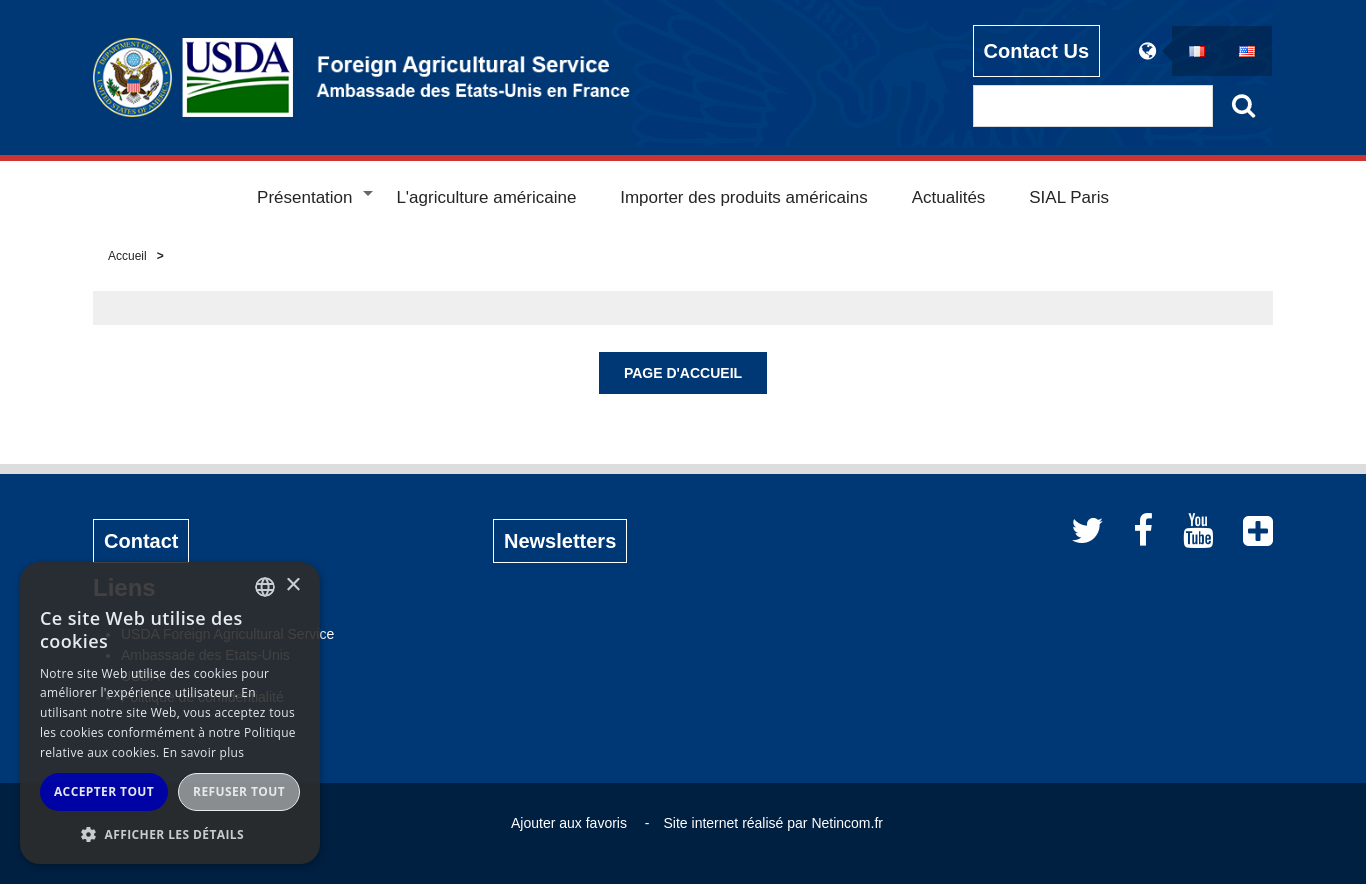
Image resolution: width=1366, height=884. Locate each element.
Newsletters (560, 541)
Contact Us (1037, 51)
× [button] (292, 585)
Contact (141, 541)
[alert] (170, 713)
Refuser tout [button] (239, 791)
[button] (170, 834)
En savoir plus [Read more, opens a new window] (203, 752)
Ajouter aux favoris (569, 823)
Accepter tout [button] (104, 791)
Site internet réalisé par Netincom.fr (773, 823)
